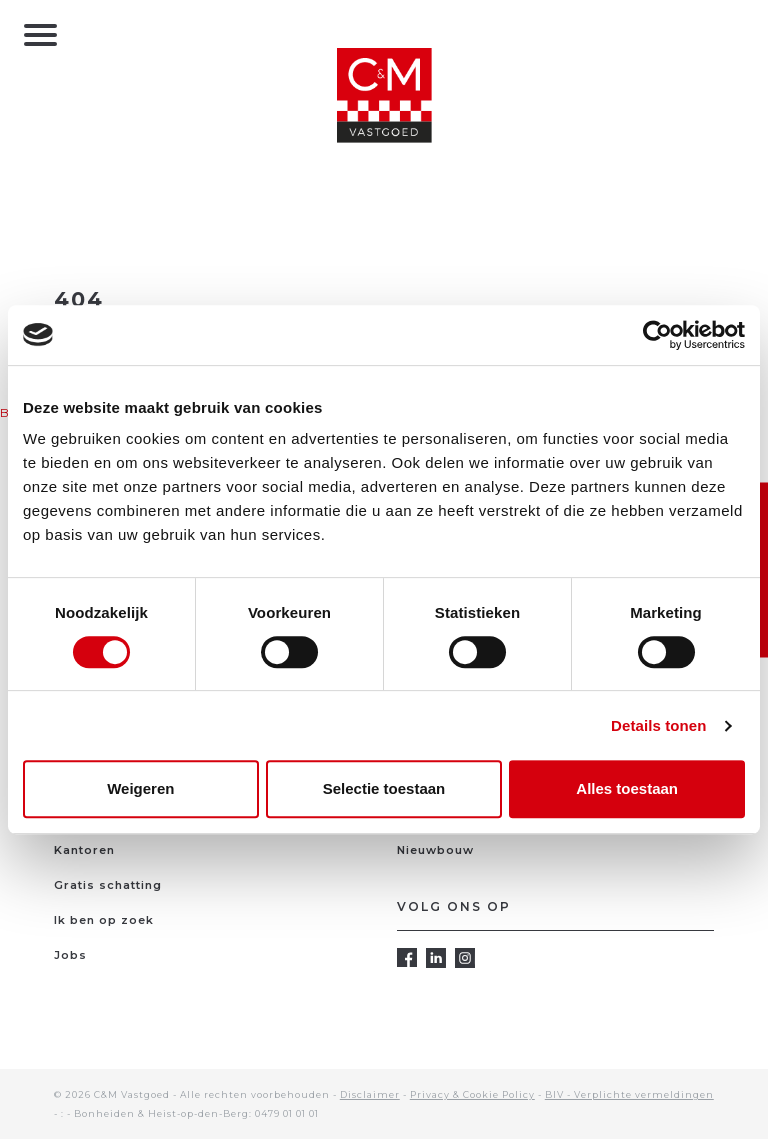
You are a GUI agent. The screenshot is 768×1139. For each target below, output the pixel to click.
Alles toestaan (627, 788)
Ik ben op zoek (104, 920)
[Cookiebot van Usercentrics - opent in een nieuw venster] (657, 335)
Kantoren (84, 850)
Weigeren (140, 788)
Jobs (70, 955)
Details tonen (658, 725)
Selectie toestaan (384, 788)
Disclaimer (370, 1094)
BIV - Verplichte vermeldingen (629, 1094)
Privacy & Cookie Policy (472, 1094)
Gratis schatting (108, 885)
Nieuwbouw (435, 850)
